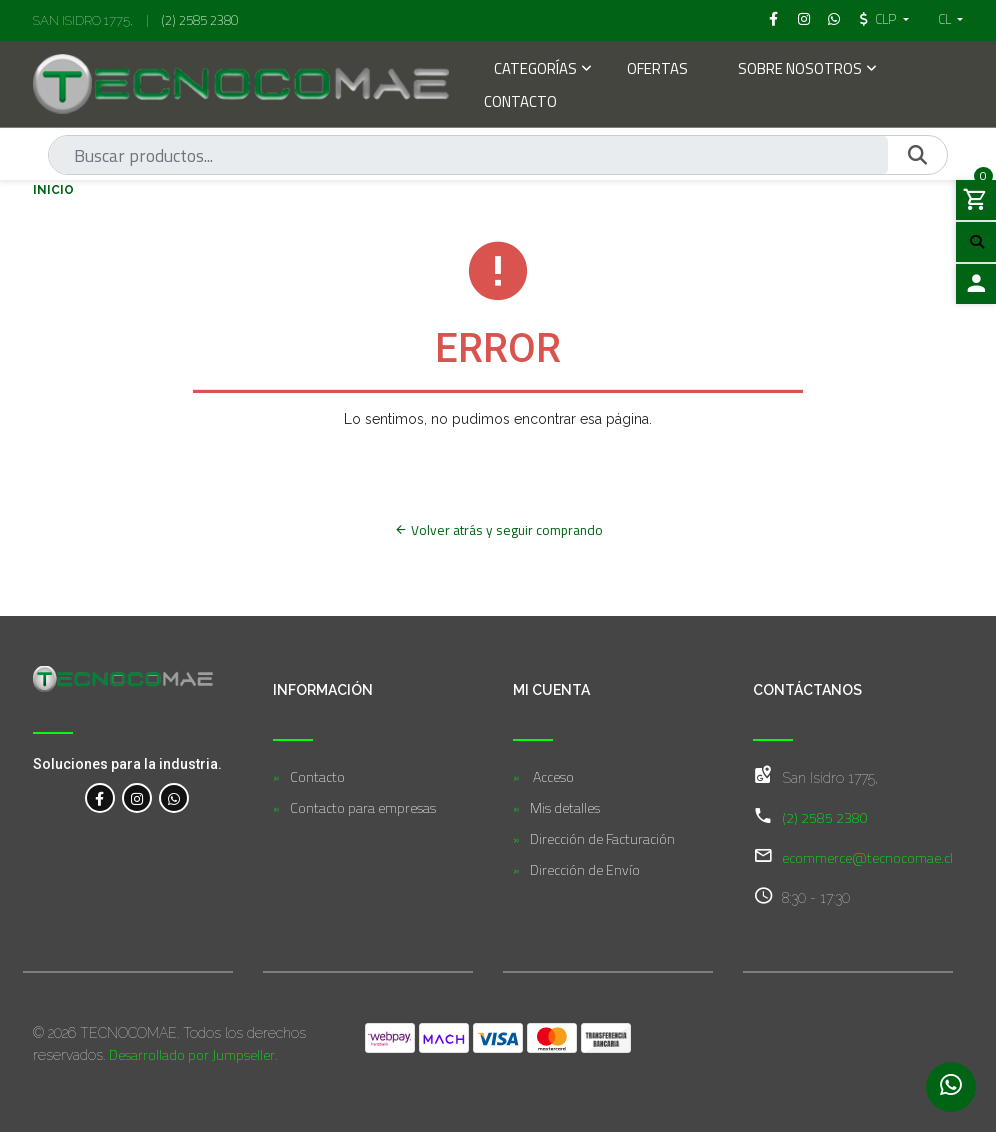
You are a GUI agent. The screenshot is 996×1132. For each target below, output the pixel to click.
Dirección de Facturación (602, 838)
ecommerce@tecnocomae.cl (867, 857)
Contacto (520, 103)
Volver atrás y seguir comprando (498, 530)
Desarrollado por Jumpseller (192, 1054)
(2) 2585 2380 (200, 20)
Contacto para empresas (363, 807)
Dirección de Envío (585, 869)
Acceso (552, 776)
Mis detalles (565, 807)
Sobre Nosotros (800, 70)
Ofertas (657, 70)
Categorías (535, 70)
